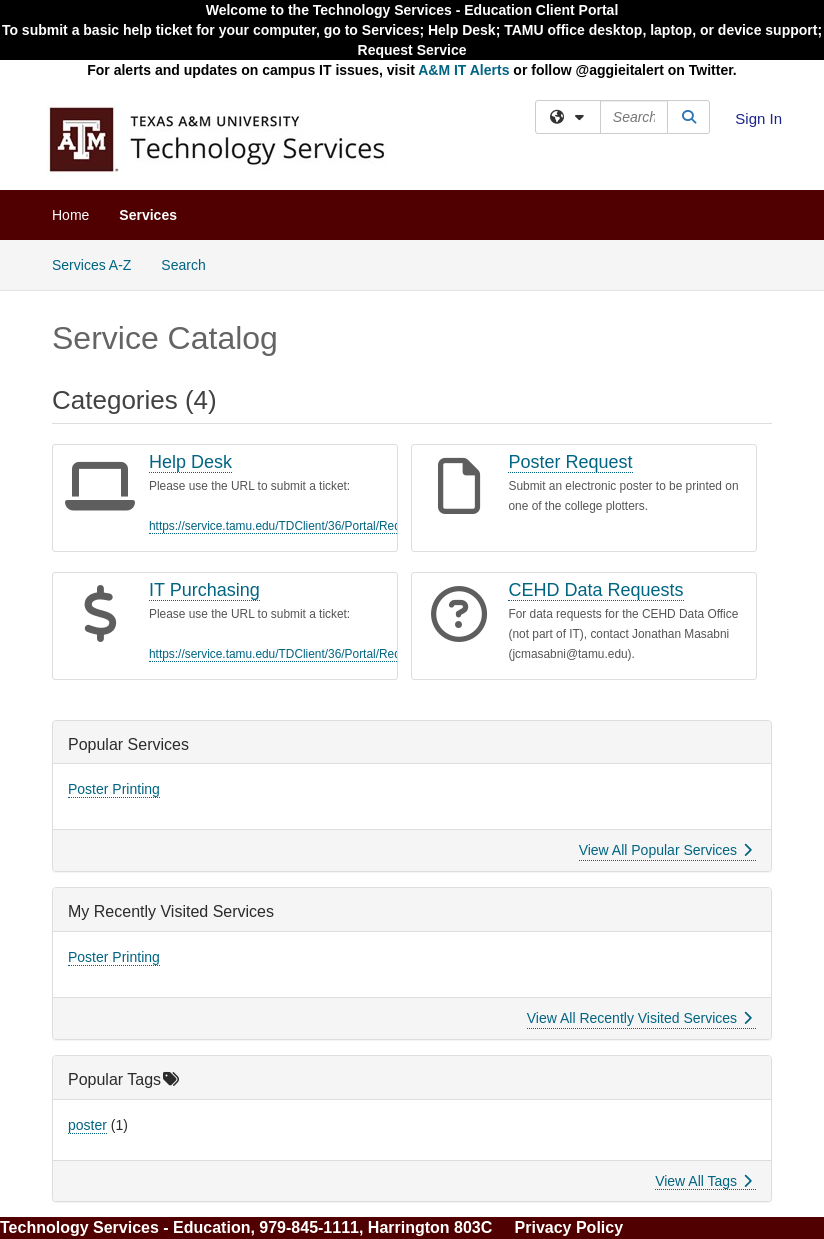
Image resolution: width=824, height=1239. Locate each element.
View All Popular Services (665, 850)
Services (148, 215)
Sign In (758, 118)
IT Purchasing (204, 590)
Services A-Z (91, 265)
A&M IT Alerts (463, 70)
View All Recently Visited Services (639, 1018)
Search (190, 263)
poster (87, 1125)
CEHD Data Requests (595, 590)
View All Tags (703, 1181)
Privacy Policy (569, 1227)
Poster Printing (114, 789)
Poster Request (570, 462)
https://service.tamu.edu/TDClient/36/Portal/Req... (280, 526)
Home (70, 215)
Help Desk (190, 462)
